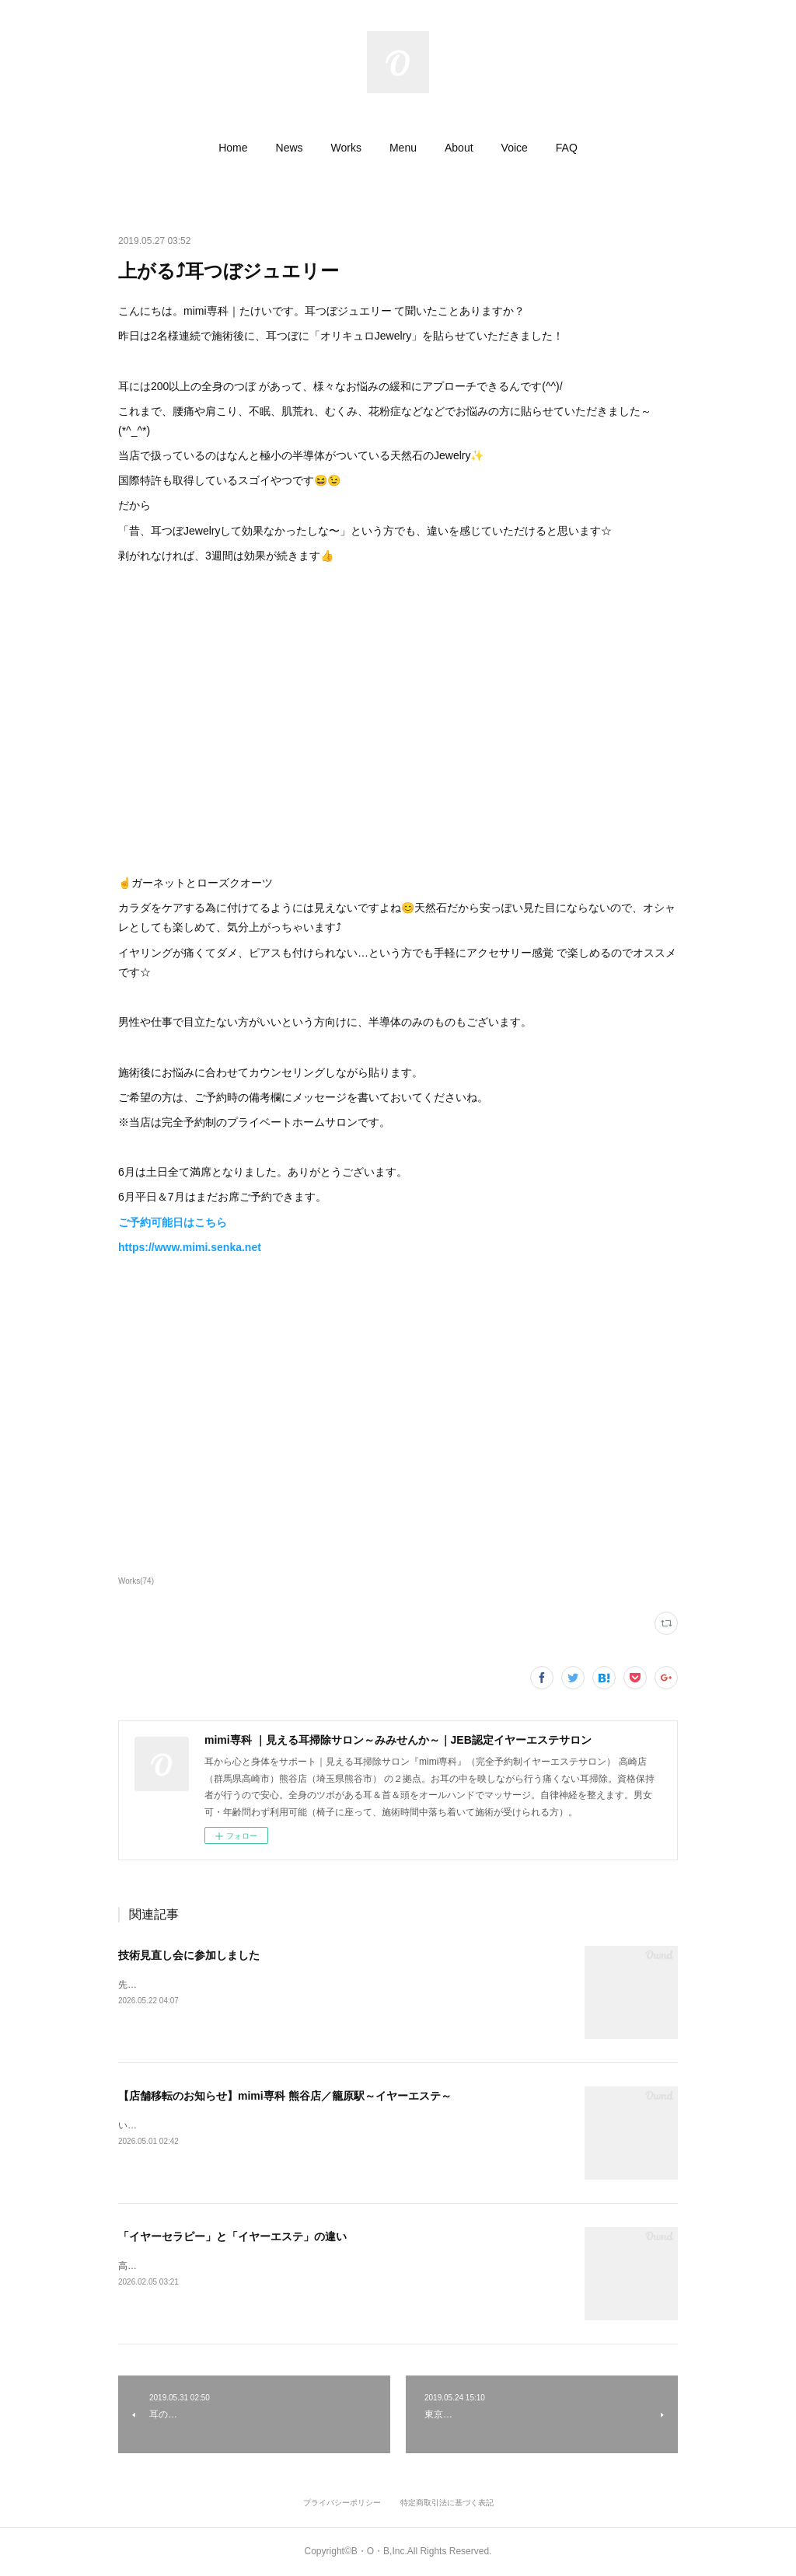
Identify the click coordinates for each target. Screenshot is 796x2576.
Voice (514, 147)
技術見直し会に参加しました (189, 1955)
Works (346, 147)
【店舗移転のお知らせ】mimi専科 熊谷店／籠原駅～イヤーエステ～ (285, 2096)
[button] (232, 147)
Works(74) (136, 1581)
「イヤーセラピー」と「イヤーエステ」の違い (232, 2236)
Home (232, 147)
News (289, 147)
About (459, 147)
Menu (403, 147)
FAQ (567, 147)
